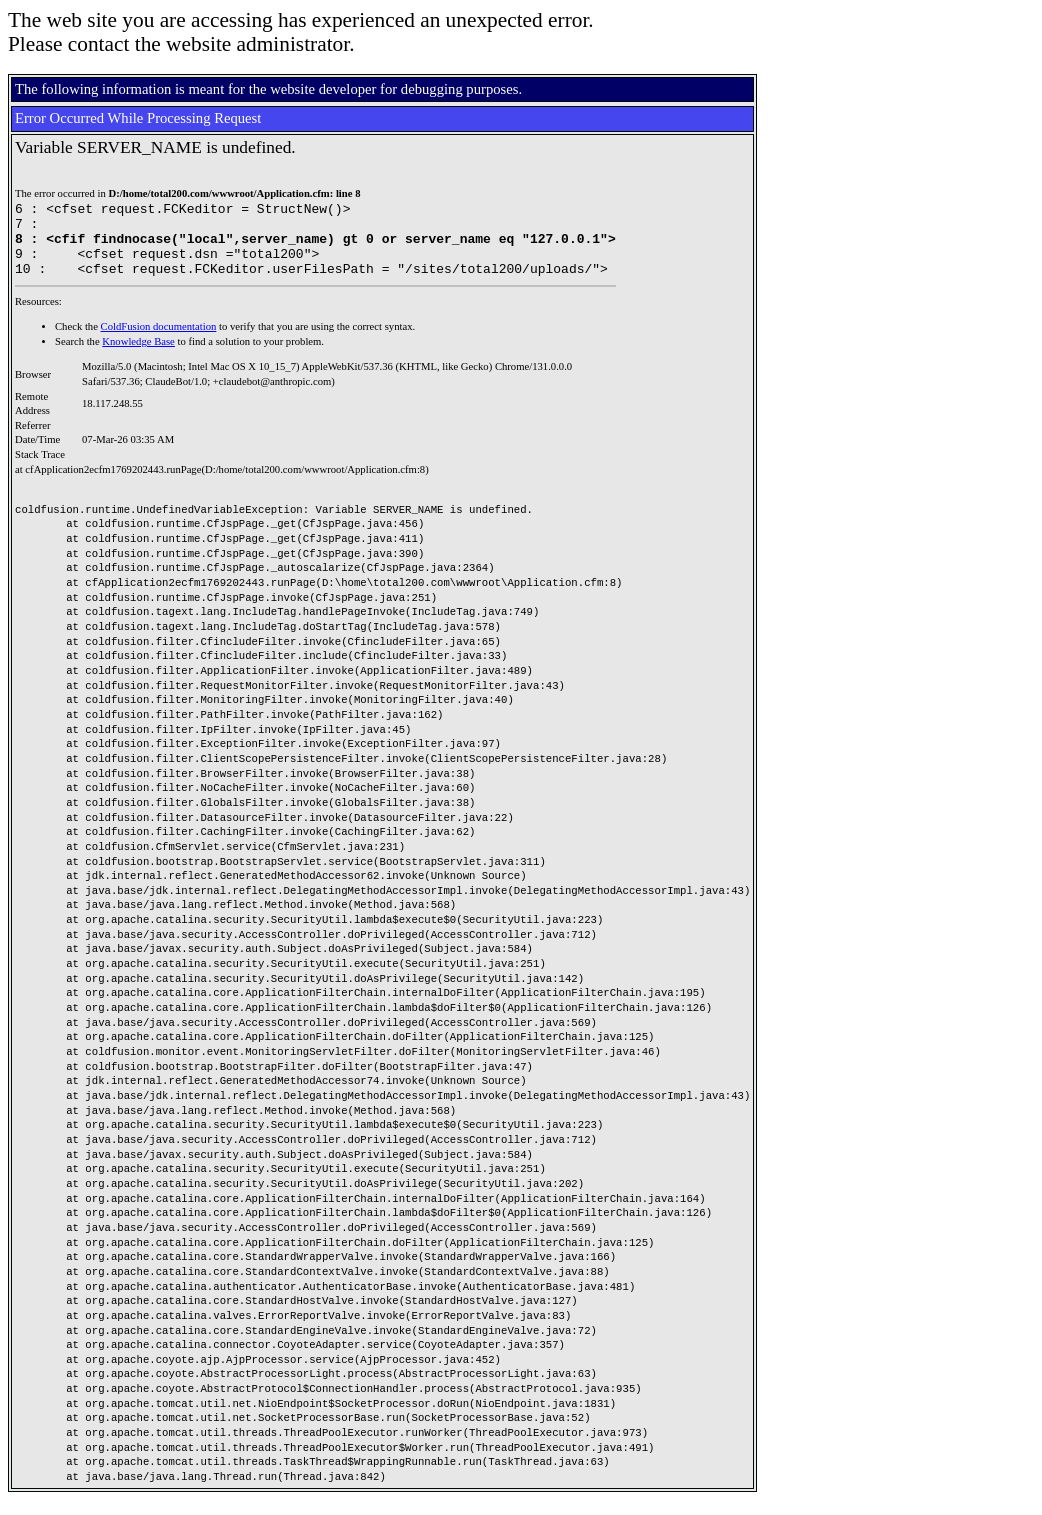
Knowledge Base (138, 356)
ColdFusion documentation (159, 341)
